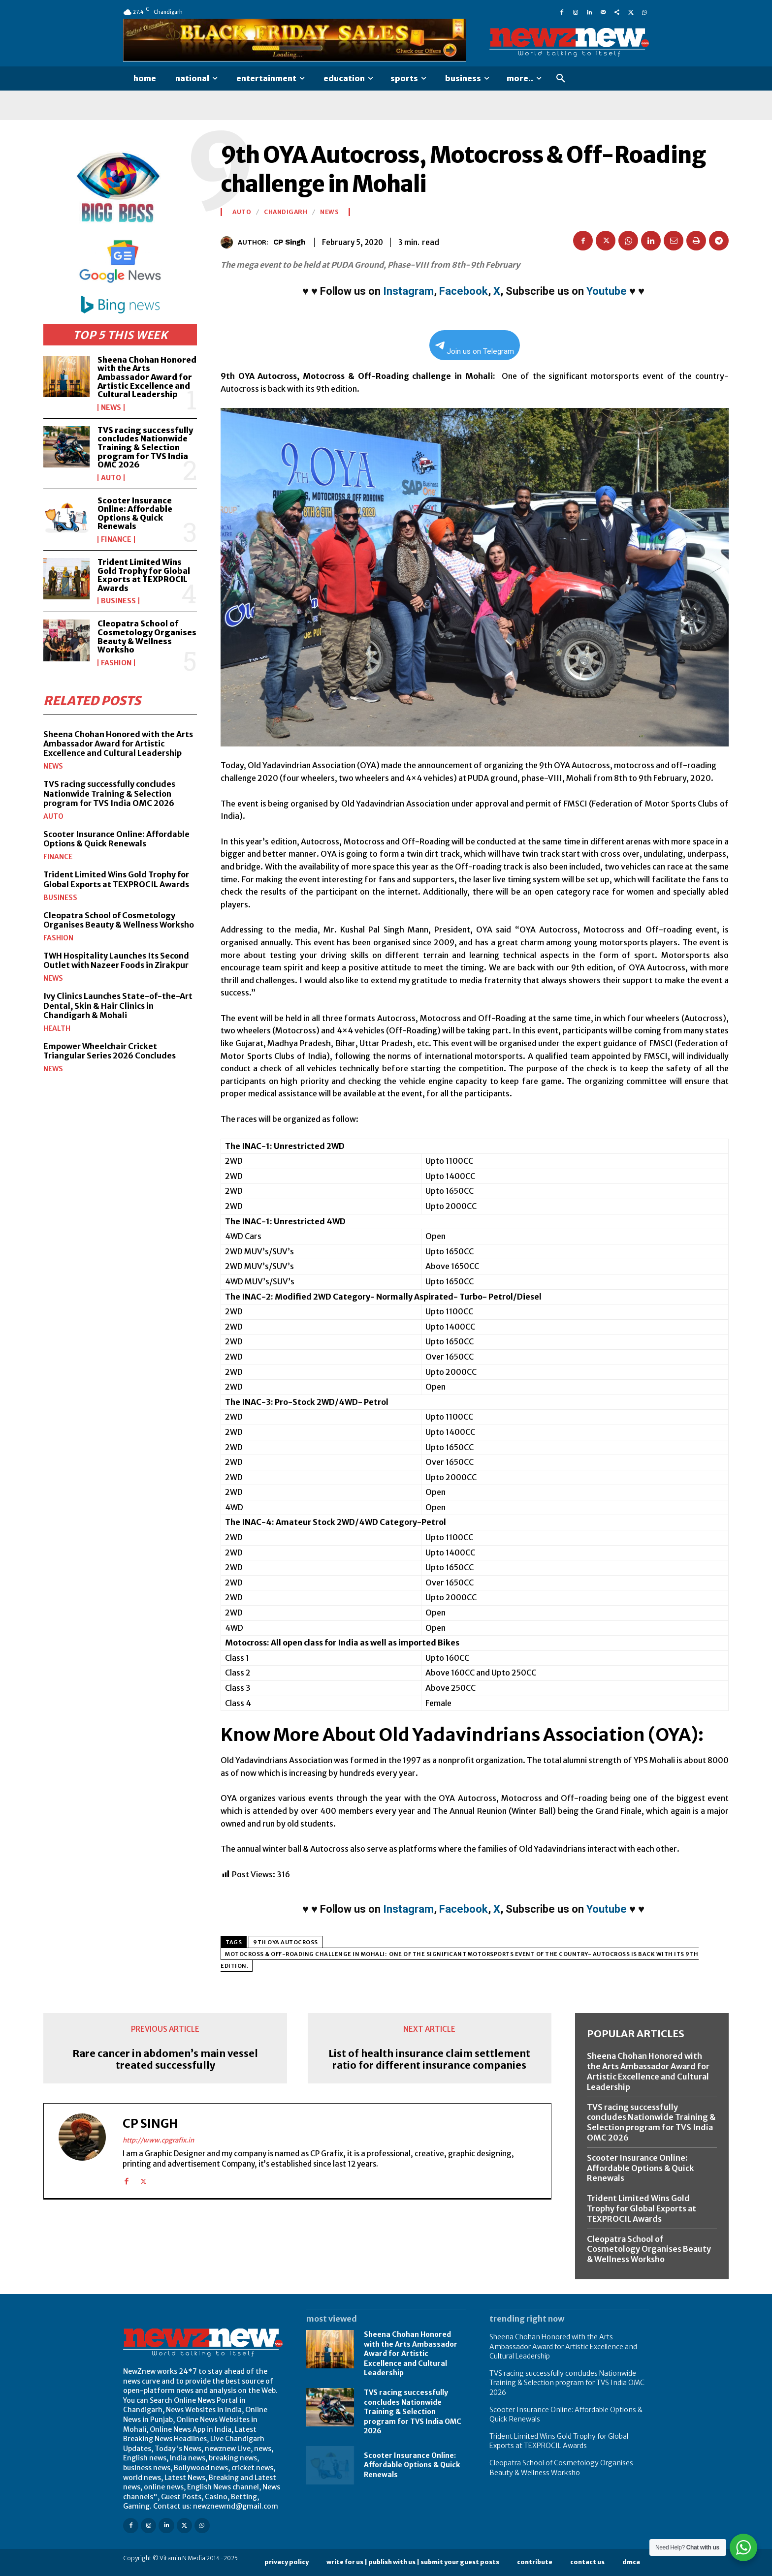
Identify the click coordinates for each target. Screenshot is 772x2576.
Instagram (408, 291)
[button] (561, 79)
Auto (111, 477)
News (111, 407)
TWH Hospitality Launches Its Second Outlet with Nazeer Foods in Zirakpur (116, 960)
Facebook (463, 291)
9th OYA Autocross (285, 1942)
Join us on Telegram (474, 348)
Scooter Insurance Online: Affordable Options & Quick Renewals (134, 513)
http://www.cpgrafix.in (158, 2140)
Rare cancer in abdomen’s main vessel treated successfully (165, 2059)
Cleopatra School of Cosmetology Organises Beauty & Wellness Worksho (146, 636)
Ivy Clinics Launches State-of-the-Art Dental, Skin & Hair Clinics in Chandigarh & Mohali (118, 1005)
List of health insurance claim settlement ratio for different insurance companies (429, 2059)
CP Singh (289, 242)
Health (56, 1028)
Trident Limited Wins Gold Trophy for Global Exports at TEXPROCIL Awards (143, 575)
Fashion (116, 662)
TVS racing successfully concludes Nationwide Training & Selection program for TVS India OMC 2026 (145, 447)
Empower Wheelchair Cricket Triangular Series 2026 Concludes (109, 1050)
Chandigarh (285, 212)
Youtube (606, 291)
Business (118, 600)
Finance (116, 539)
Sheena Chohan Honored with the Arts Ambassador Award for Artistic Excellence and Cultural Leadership (146, 377)
